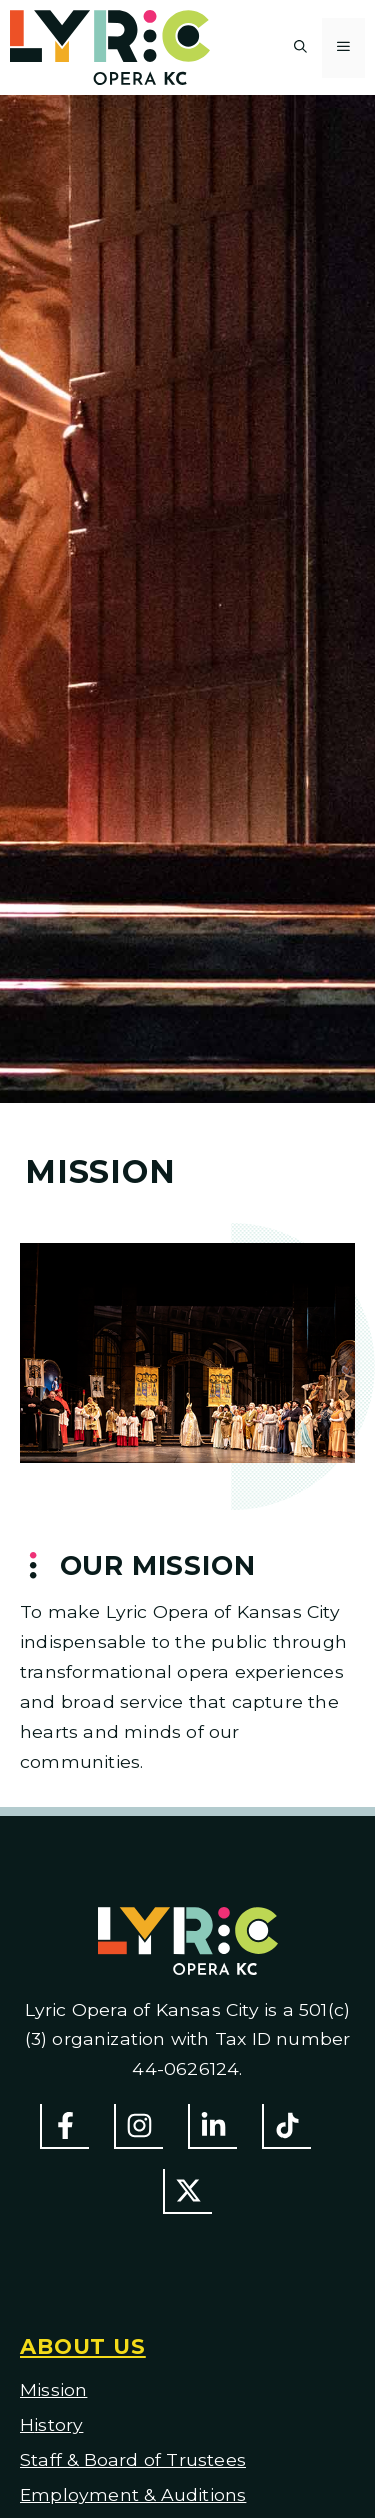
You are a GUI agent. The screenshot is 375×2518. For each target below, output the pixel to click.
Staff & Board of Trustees (133, 2459)
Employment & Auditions (133, 2494)
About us (83, 2346)
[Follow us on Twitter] (187, 2191)
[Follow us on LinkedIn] (212, 2126)
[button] (300, 48)
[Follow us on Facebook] (64, 2126)
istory (58, 2424)
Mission (53, 2389)
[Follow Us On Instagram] (138, 2126)
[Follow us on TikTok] (286, 2126)
